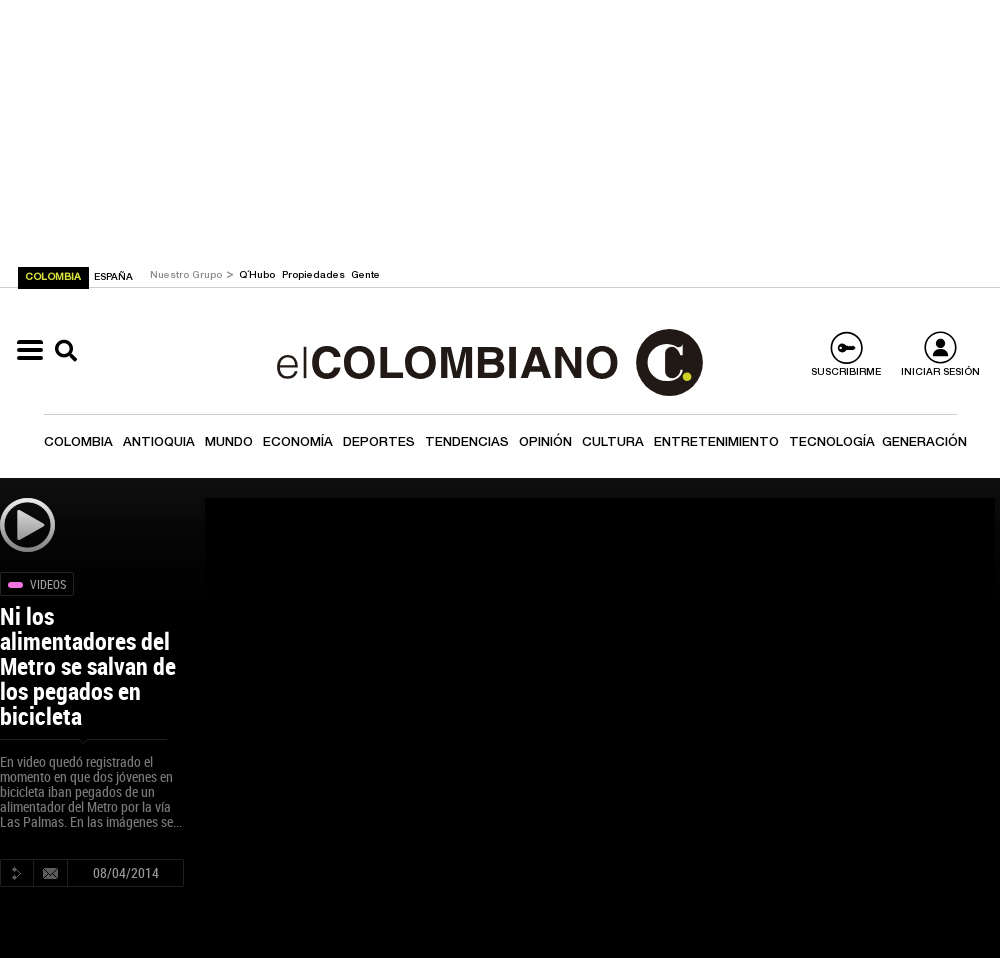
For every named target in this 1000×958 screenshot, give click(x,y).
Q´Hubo (258, 276)
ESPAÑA (113, 278)
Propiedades (315, 276)
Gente (365, 276)
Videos (48, 584)
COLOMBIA (54, 278)
